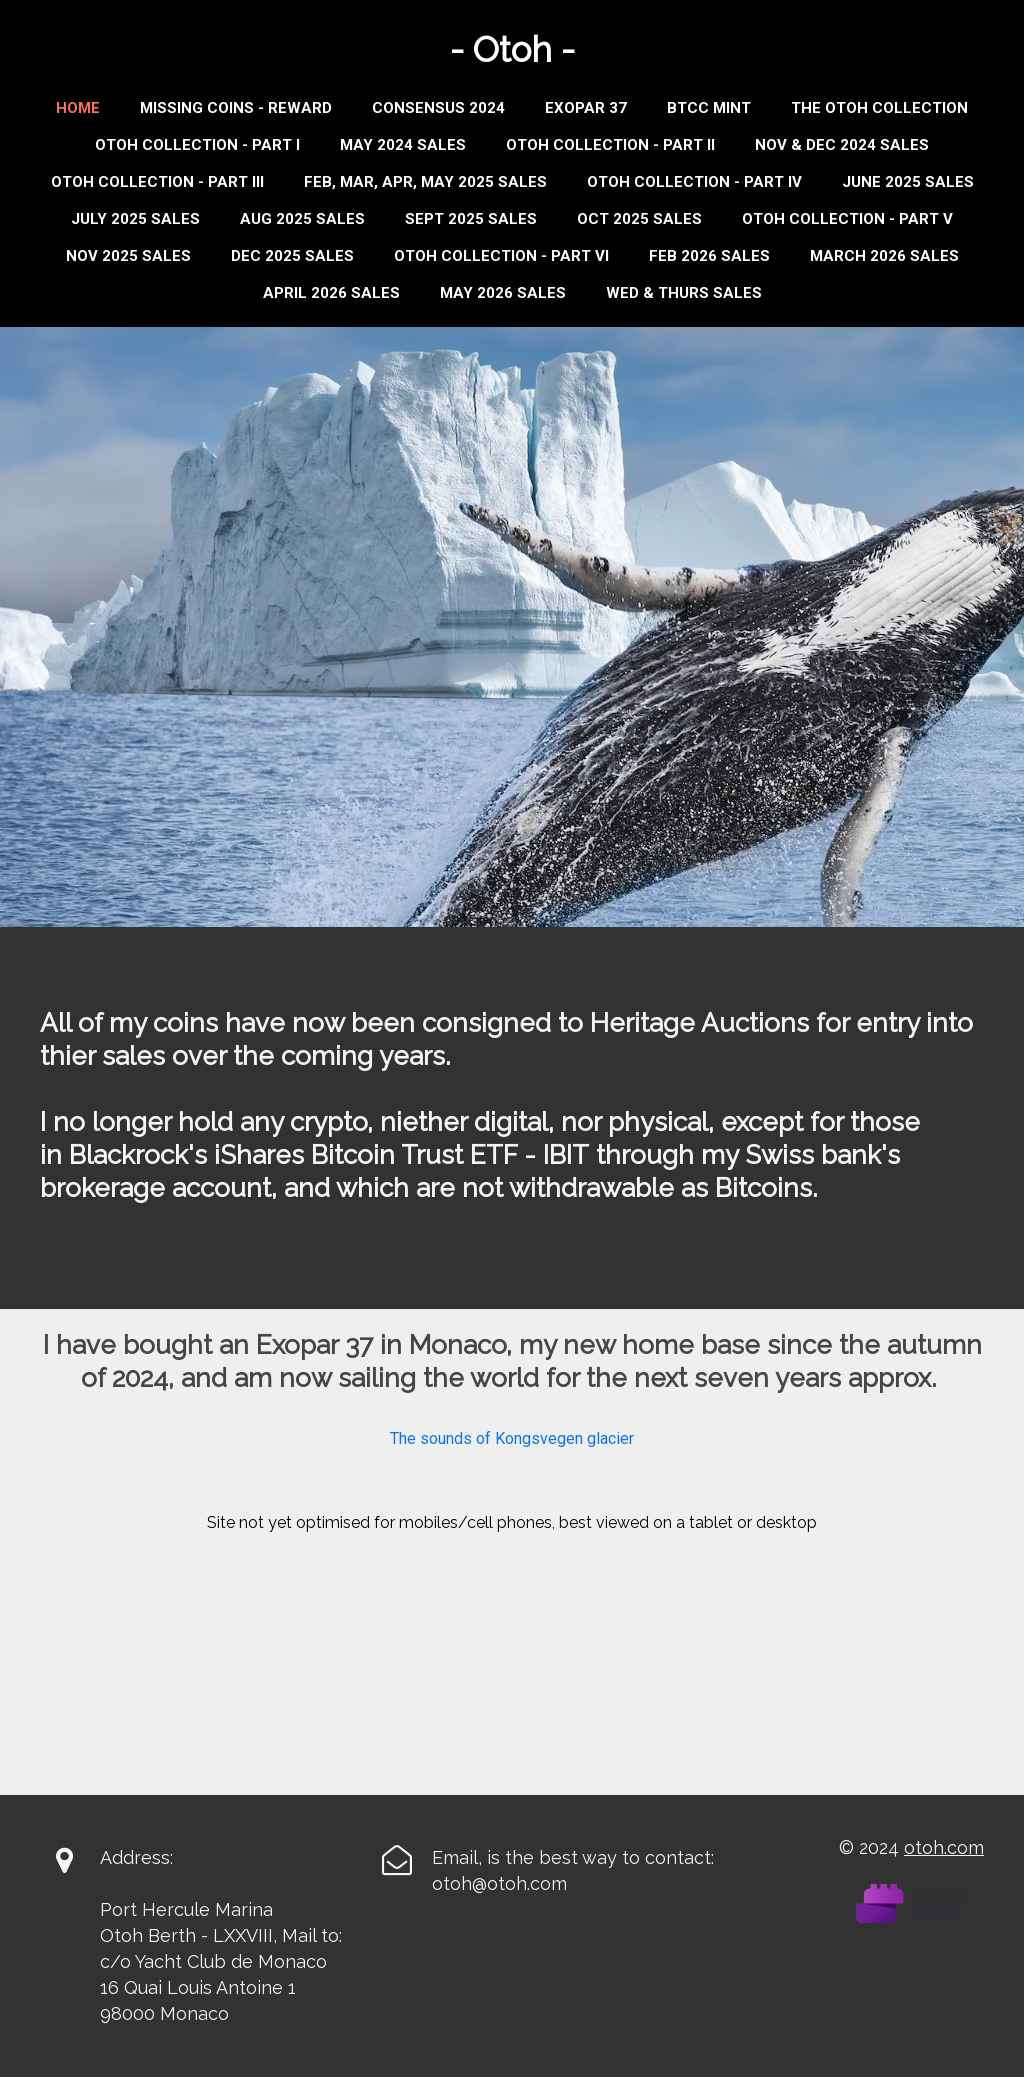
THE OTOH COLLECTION (879, 108)
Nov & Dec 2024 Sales (842, 145)
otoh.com (944, 1847)
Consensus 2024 (438, 108)
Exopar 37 (586, 108)
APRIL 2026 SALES (331, 293)
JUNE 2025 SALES (908, 182)
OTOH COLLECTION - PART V (847, 219)
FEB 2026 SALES (709, 256)
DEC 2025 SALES (292, 256)
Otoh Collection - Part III (157, 182)
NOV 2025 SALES (128, 256)
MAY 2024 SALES (403, 145)
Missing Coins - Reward (236, 108)
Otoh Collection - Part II (610, 145)
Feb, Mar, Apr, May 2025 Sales (425, 182)
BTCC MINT (709, 108)
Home (78, 108)
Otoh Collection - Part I (197, 145)
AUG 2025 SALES (302, 219)
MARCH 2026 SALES (884, 256)
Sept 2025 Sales (471, 219)
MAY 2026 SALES (503, 293)
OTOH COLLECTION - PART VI (501, 256)
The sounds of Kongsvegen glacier (512, 1438)
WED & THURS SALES (684, 293)
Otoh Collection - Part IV (694, 182)
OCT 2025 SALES (639, 219)
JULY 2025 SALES (135, 219)
